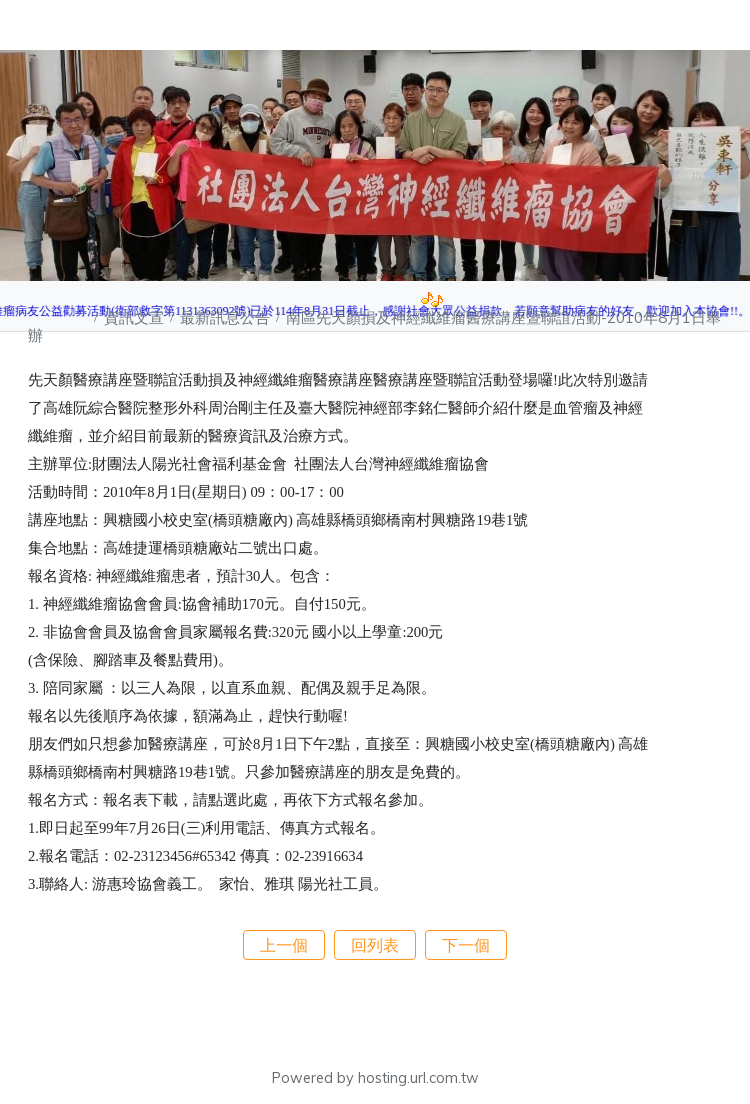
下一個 (466, 945)
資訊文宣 (136, 317)
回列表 (375, 945)
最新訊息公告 (227, 317)
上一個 (284, 945)
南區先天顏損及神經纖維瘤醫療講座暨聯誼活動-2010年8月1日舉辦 (374, 326)
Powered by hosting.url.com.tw (375, 1078)
